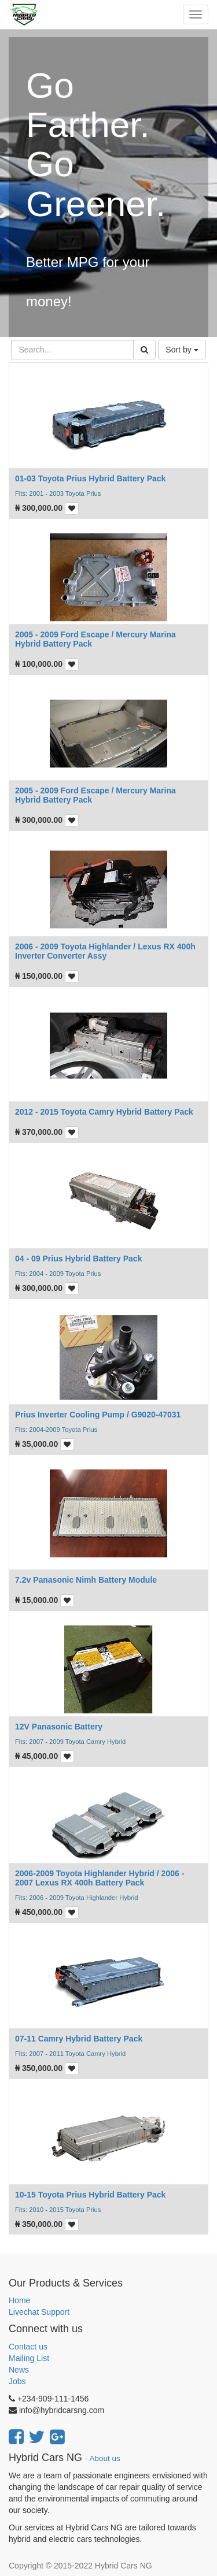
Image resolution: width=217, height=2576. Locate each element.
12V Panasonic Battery (58, 1726)
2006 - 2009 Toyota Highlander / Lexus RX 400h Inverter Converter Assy (105, 951)
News (19, 2369)
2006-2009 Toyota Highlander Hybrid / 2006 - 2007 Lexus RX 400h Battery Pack (99, 1878)
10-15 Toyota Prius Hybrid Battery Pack (90, 2194)
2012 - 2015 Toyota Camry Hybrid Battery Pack (104, 1111)
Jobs (17, 2381)
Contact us (28, 2346)
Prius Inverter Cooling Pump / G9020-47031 (98, 1414)
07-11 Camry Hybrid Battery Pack (78, 2038)
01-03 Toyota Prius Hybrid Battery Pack (90, 478)
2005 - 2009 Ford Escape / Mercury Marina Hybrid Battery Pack (95, 639)
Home (19, 2300)
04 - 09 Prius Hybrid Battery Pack (78, 1258)
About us (105, 2458)
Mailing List (29, 2358)
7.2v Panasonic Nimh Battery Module (86, 1579)
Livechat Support (39, 2312)
